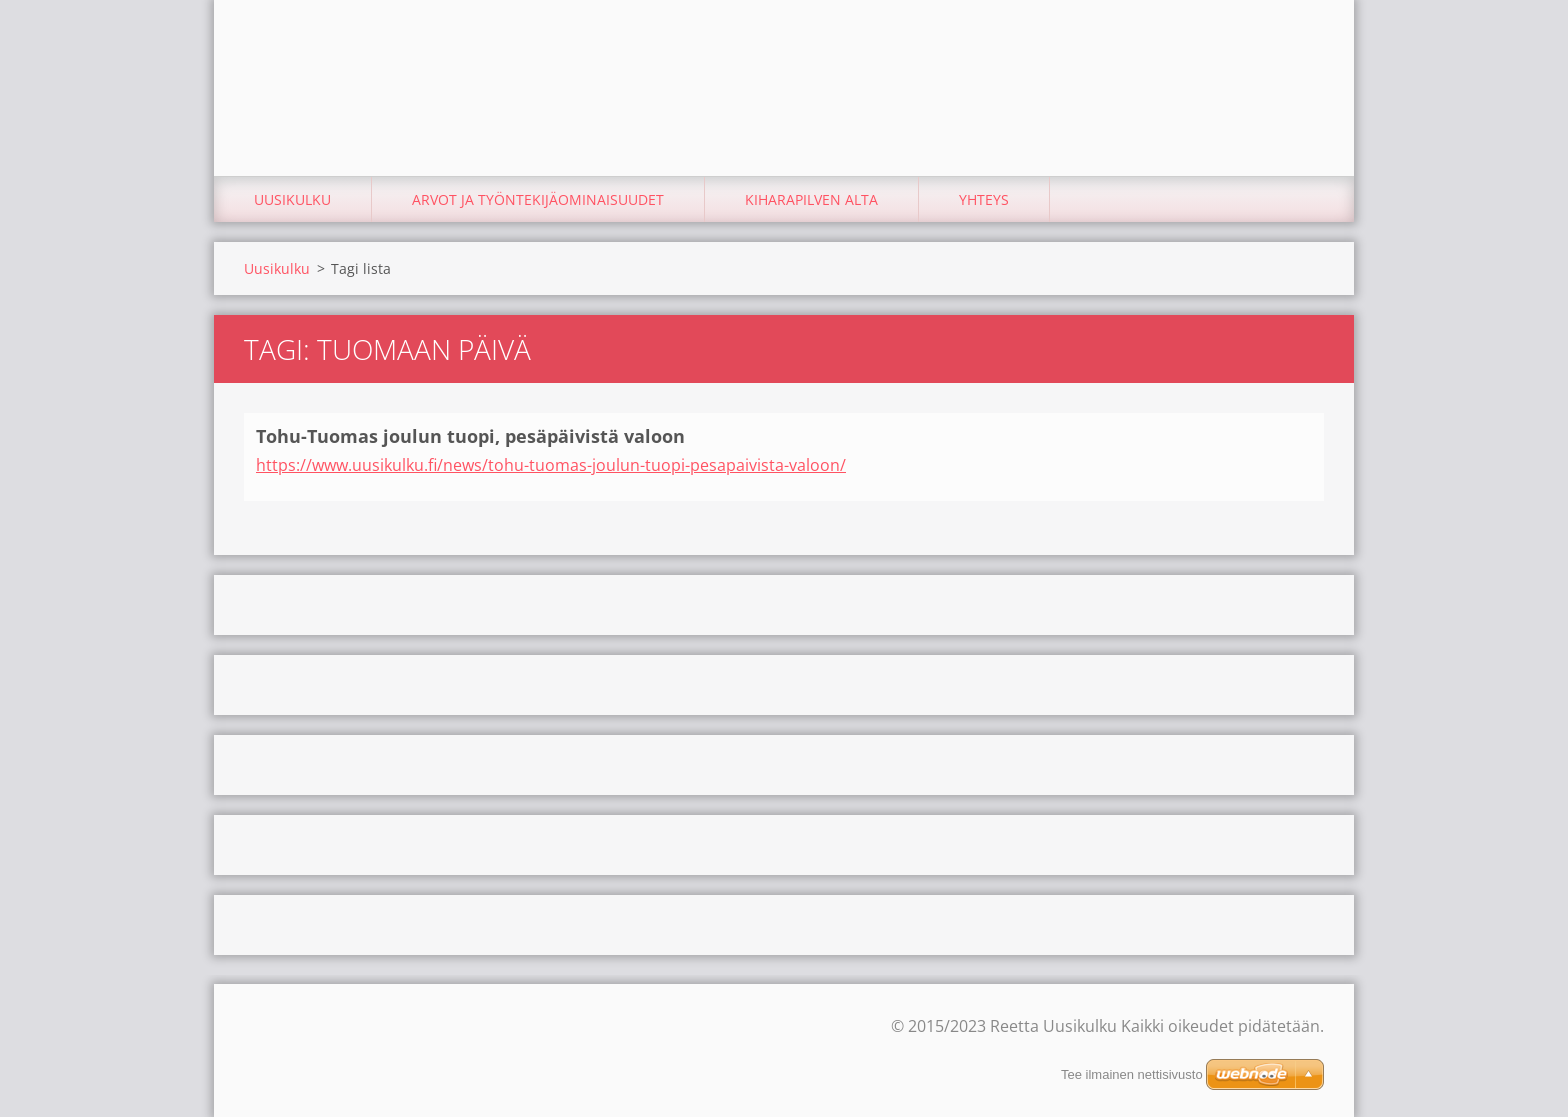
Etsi (1302, 58)
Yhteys (984, 199)
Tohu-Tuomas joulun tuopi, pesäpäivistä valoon (470, 436)
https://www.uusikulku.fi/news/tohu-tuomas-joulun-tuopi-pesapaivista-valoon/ (551, 465)
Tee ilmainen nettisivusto (1132, 1074)
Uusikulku (292, 199)
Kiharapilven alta (811, 199)
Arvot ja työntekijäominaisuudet (538, 199)
